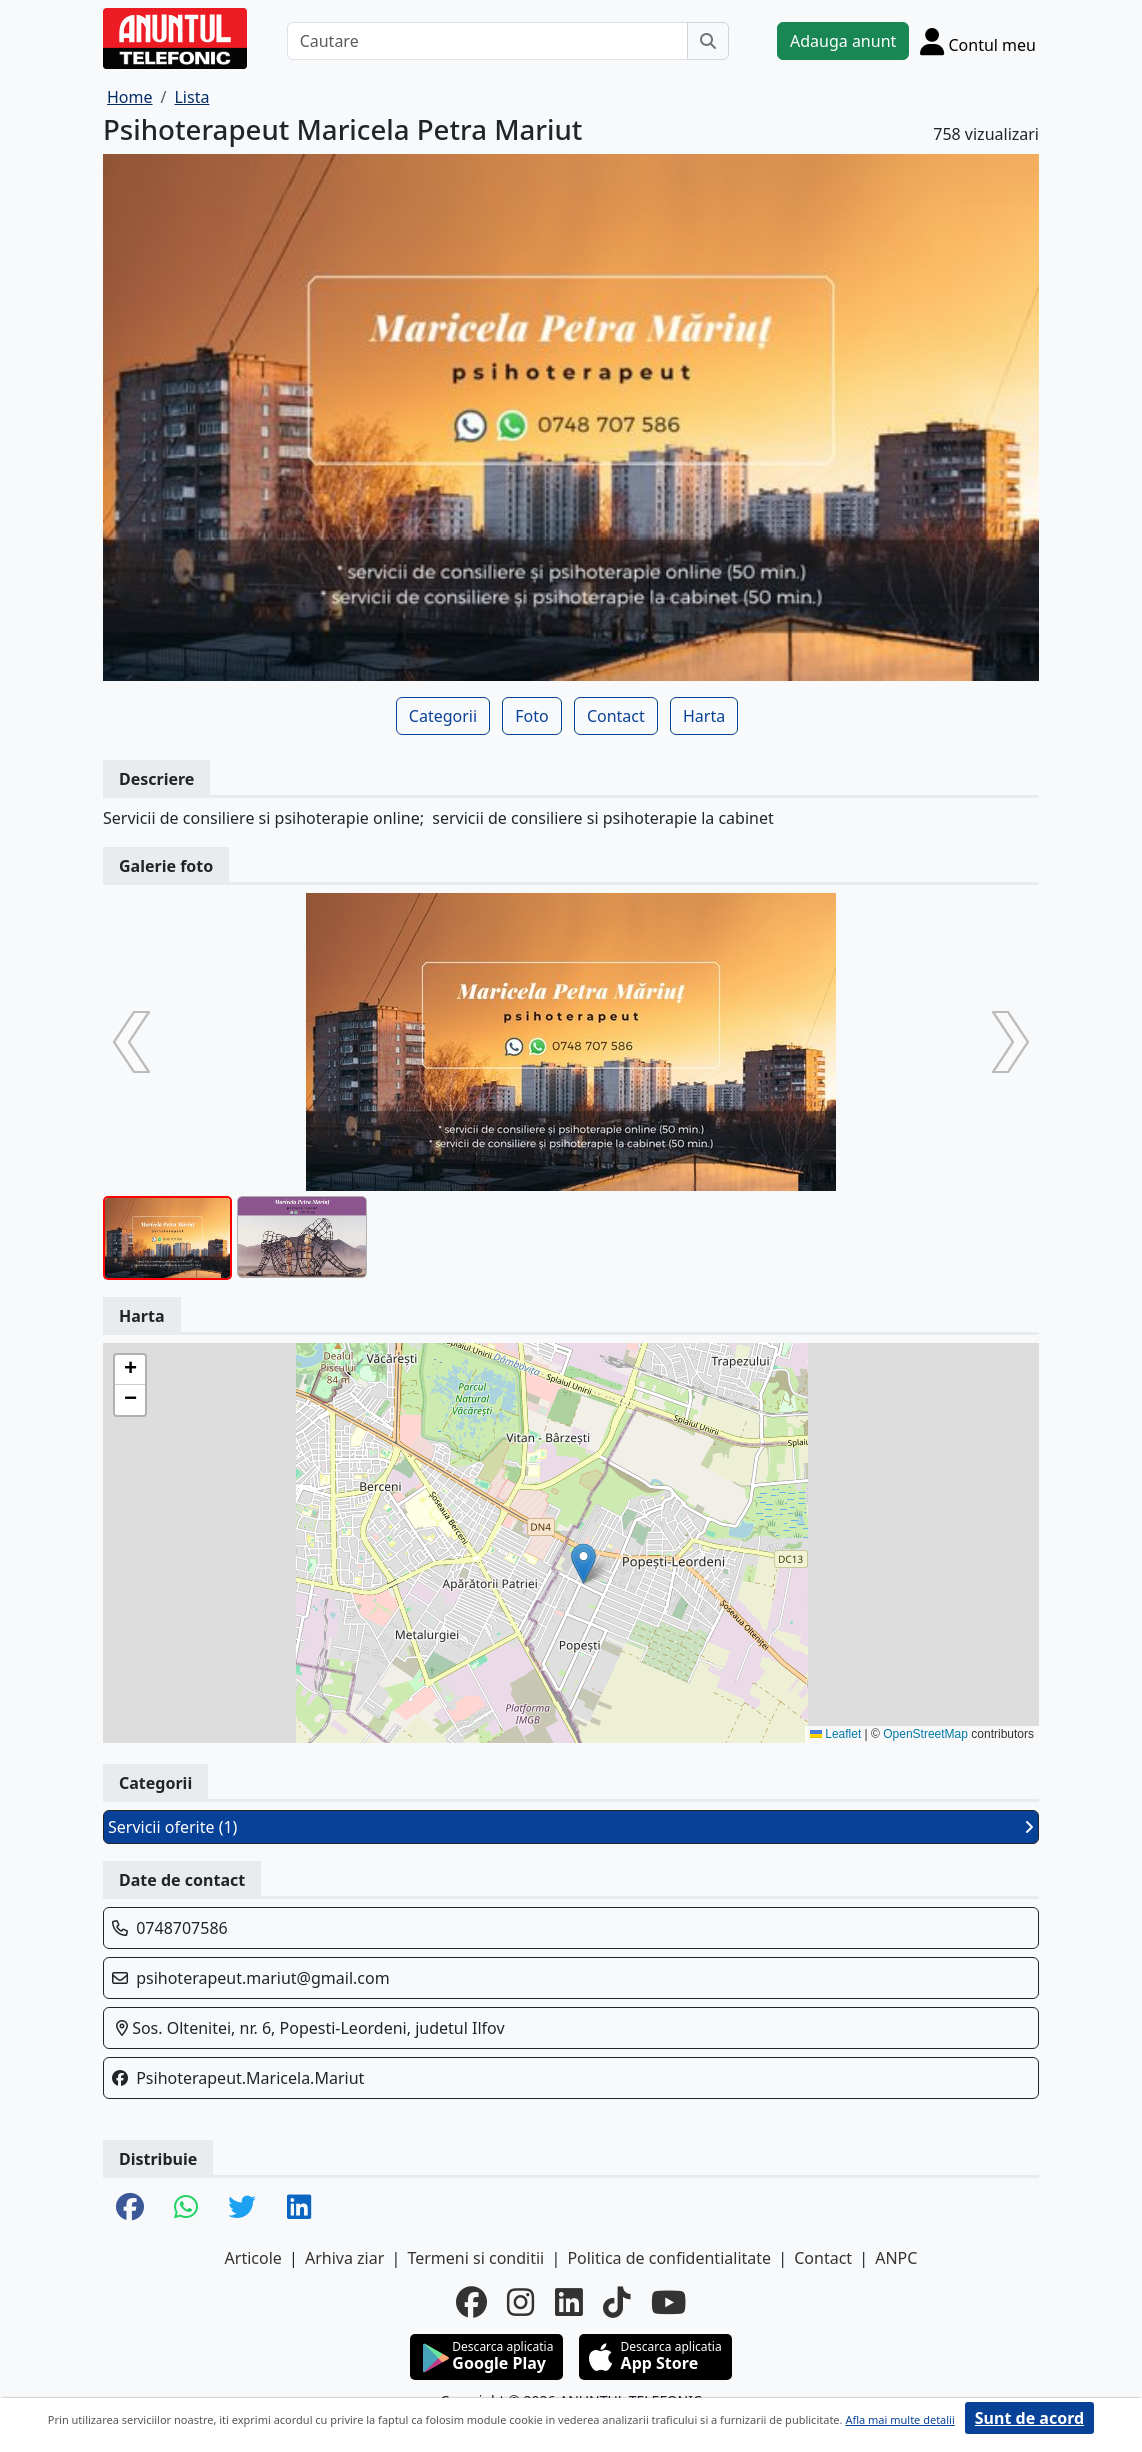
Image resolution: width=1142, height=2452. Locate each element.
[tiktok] (617, 2301)
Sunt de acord (1029, 2418)
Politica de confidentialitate (669, 2258)
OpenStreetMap (925, 1734)
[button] (583, 1563)
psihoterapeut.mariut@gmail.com (262, 1978)
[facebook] (471, 2301)
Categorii (443, 716)
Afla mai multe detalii (899, 2419)
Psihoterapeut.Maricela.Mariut (250, 2078)
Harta (704, 716)
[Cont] (978, 41)
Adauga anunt (843, 41)
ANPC (896, 2258)
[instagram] (521, 2301)
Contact (616, 716)
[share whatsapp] (186, 2208)
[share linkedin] (299, 2208)
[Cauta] (708, 41)
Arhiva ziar (344, 2258)
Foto (531, 716)
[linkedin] (569, 2301)
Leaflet (835, 1734)
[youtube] (668, 2301)
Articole (253, 2258)
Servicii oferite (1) (571, 1827)
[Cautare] (487, 41)
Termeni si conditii (475, 2258)
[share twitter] (242, 2208)
